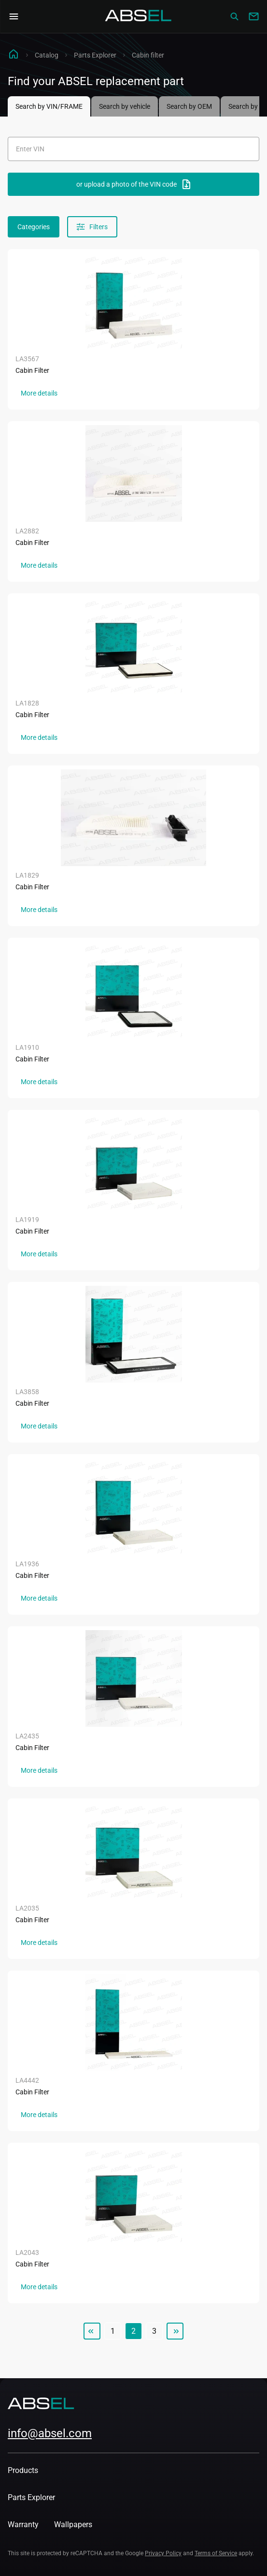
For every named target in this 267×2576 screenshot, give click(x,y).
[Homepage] (138, 16)
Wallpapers (73, 2524)
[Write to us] (253, 16)
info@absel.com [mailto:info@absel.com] (50, 2433)
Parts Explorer (95, 55)
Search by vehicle (124, 106)
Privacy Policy (163, 2553)
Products (23, 2470)
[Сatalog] (234, 16)
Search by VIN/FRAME (49, 106)
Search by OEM (189, 106)
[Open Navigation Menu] (13, 16)
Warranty (23, 2524)
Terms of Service (216, 2553)
